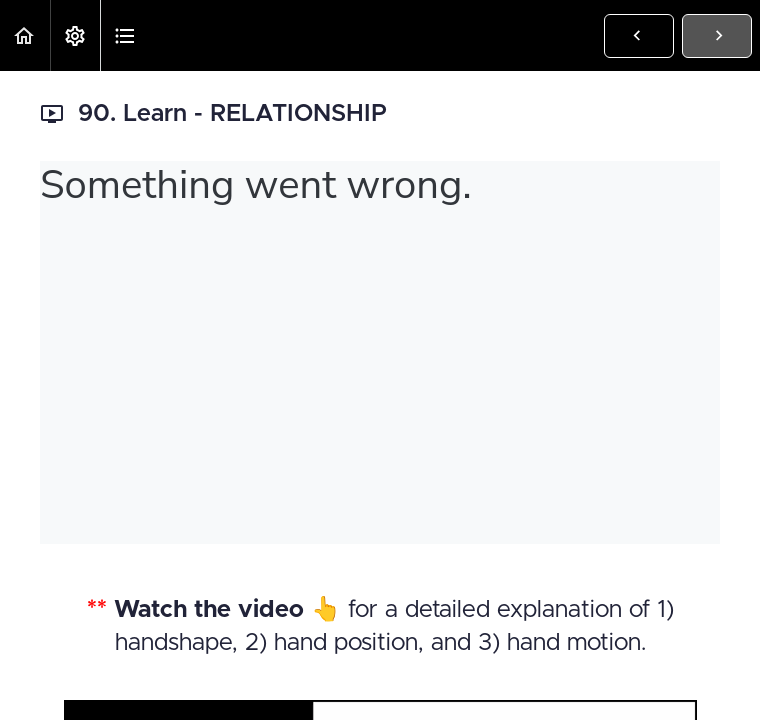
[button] (25, 35)
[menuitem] (75, 35)
